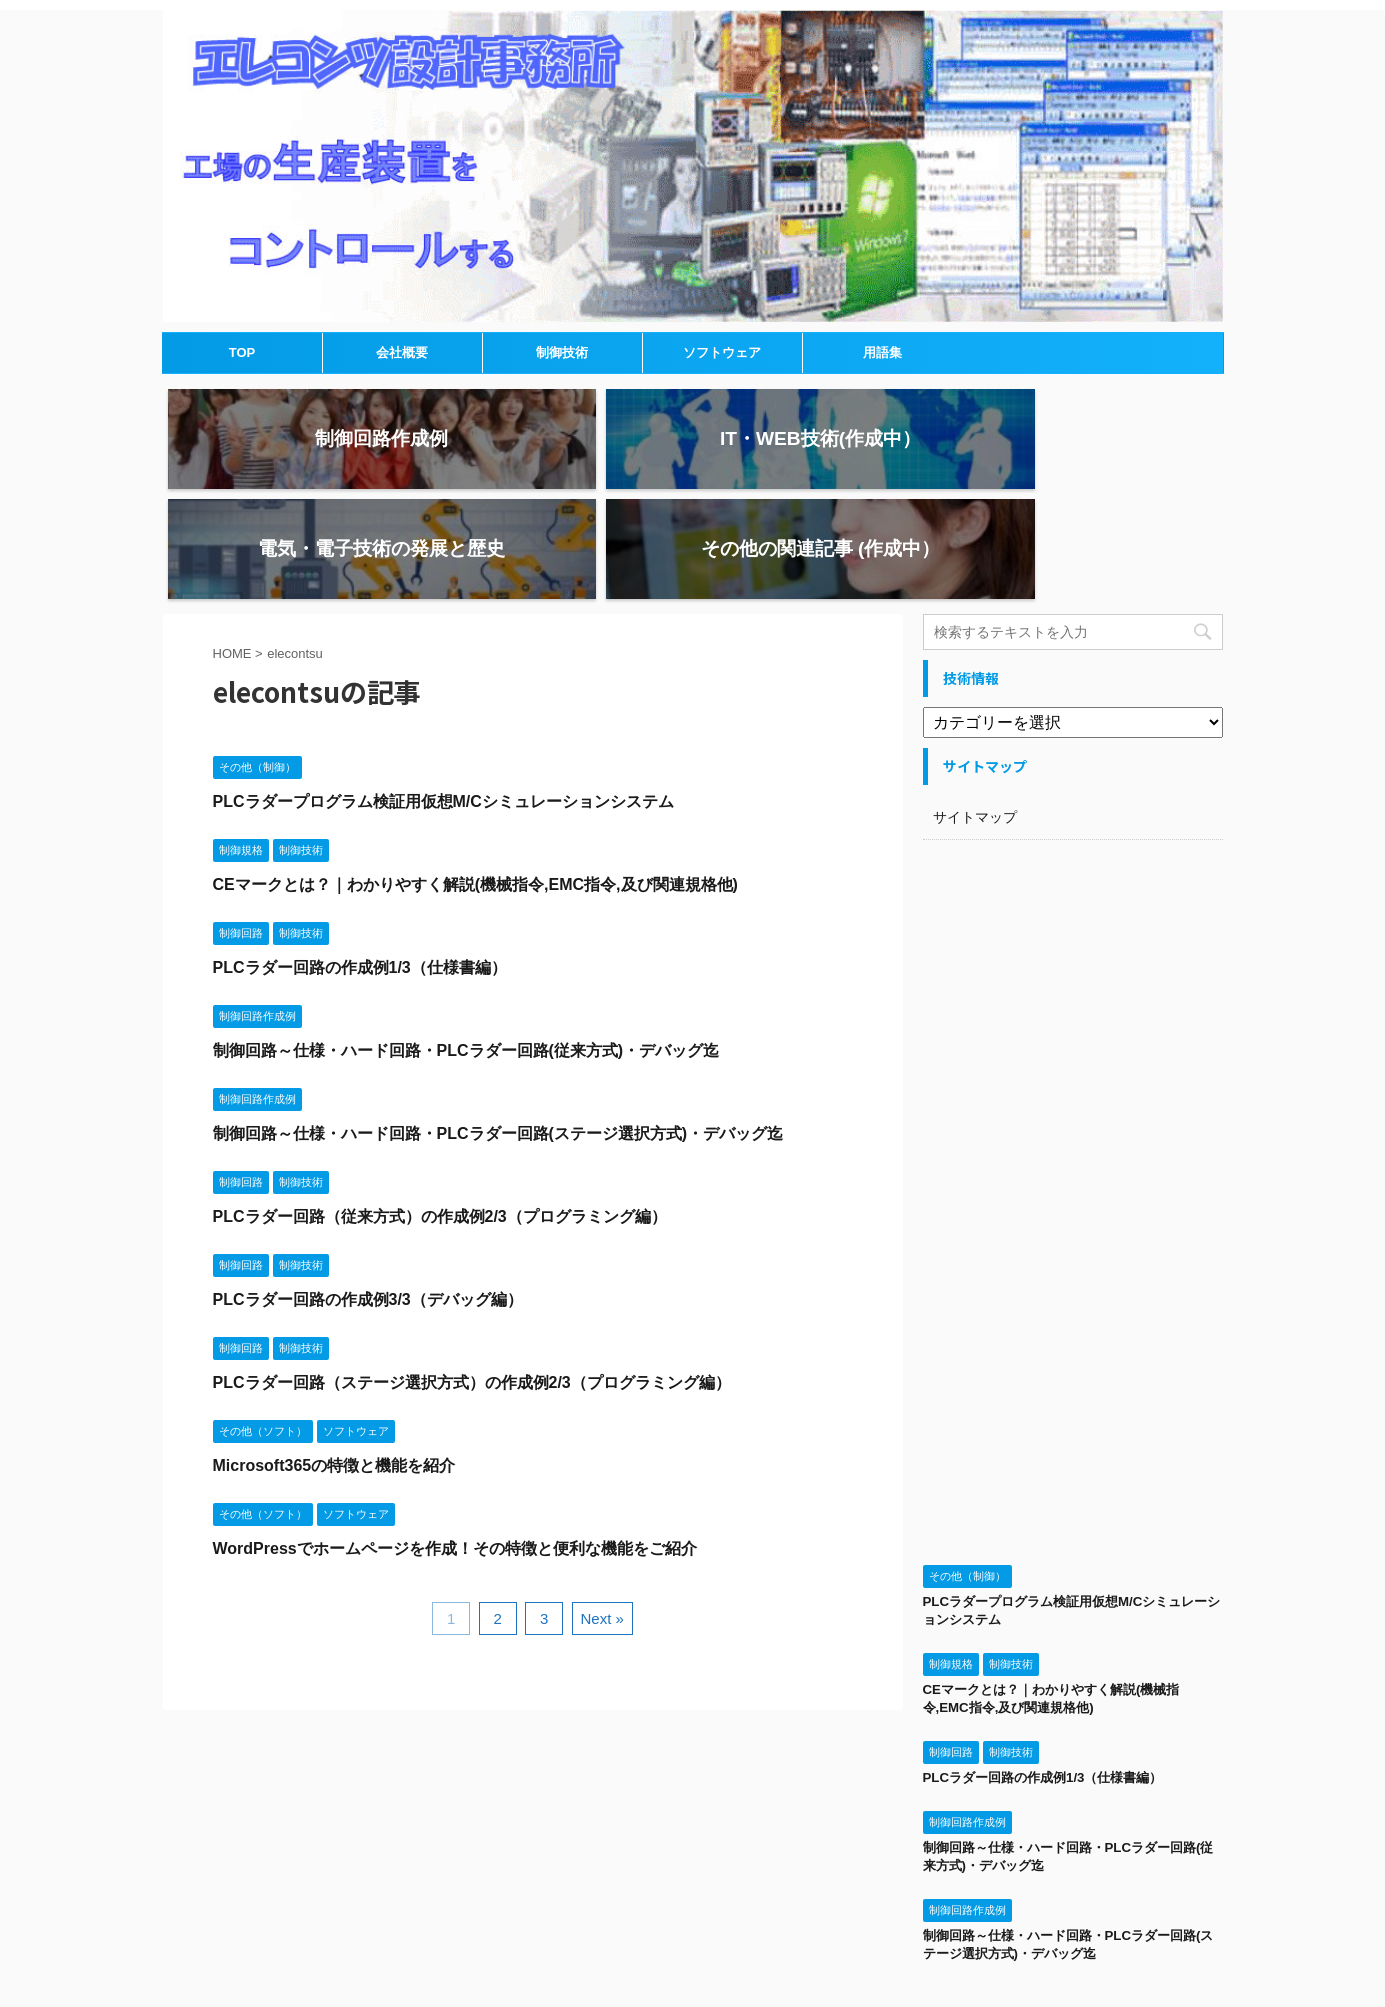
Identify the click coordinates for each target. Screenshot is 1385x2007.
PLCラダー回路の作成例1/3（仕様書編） (360, 857)
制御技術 (562, 352)
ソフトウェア (722, 352)
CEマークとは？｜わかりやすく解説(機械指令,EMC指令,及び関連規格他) (475, 774)
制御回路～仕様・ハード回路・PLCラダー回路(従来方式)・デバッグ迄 (466, 940)
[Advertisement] (1073, 1094)
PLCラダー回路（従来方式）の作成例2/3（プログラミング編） (440, 1106)
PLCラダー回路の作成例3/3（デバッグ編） (368, 1189)
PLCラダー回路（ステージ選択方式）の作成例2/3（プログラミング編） (472, 1272)
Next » (602, 1508)
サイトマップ (975, 707)
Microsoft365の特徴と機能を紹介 (334, 1355)
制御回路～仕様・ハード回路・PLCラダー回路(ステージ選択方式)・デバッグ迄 (498, 1023)
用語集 (882, 352)
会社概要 (402, 352)
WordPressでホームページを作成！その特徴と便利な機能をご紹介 (455, 1438)
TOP (242, 352)
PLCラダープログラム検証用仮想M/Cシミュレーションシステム (443, 691)
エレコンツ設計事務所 (692, 1947)
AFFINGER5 (891, 1980)
